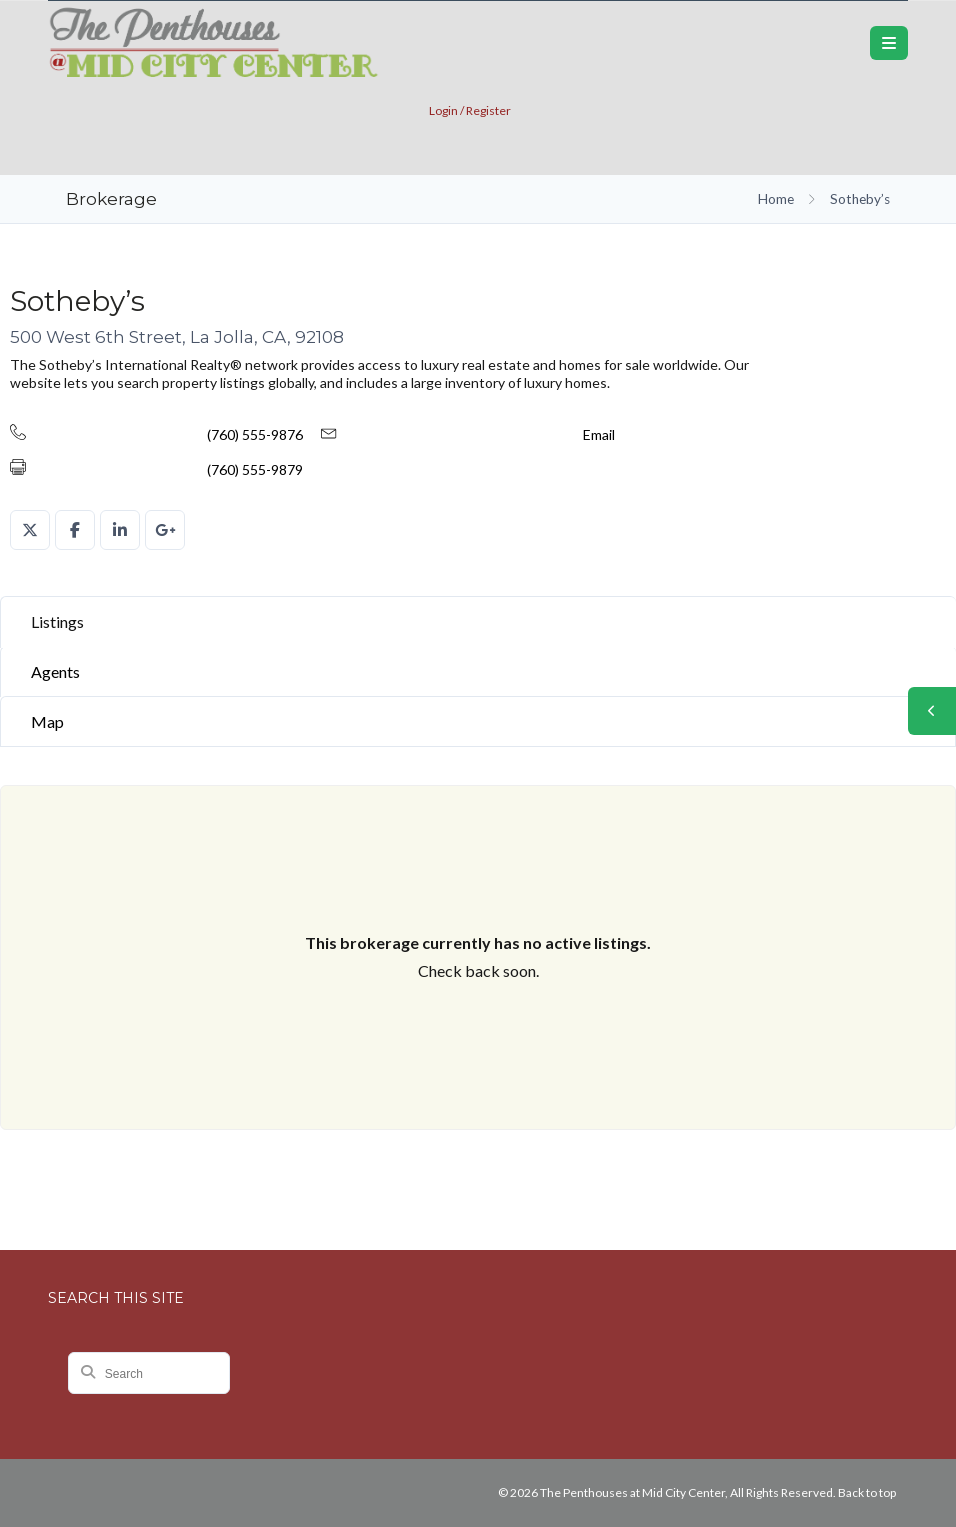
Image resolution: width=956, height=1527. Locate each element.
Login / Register (470, 110)
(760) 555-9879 (255, 469)
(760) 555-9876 (255, 434)
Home (776, 199)
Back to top (867, 1492)
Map (47, 721)
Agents (55, 671)
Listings (57, 621)
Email (599, 434)
